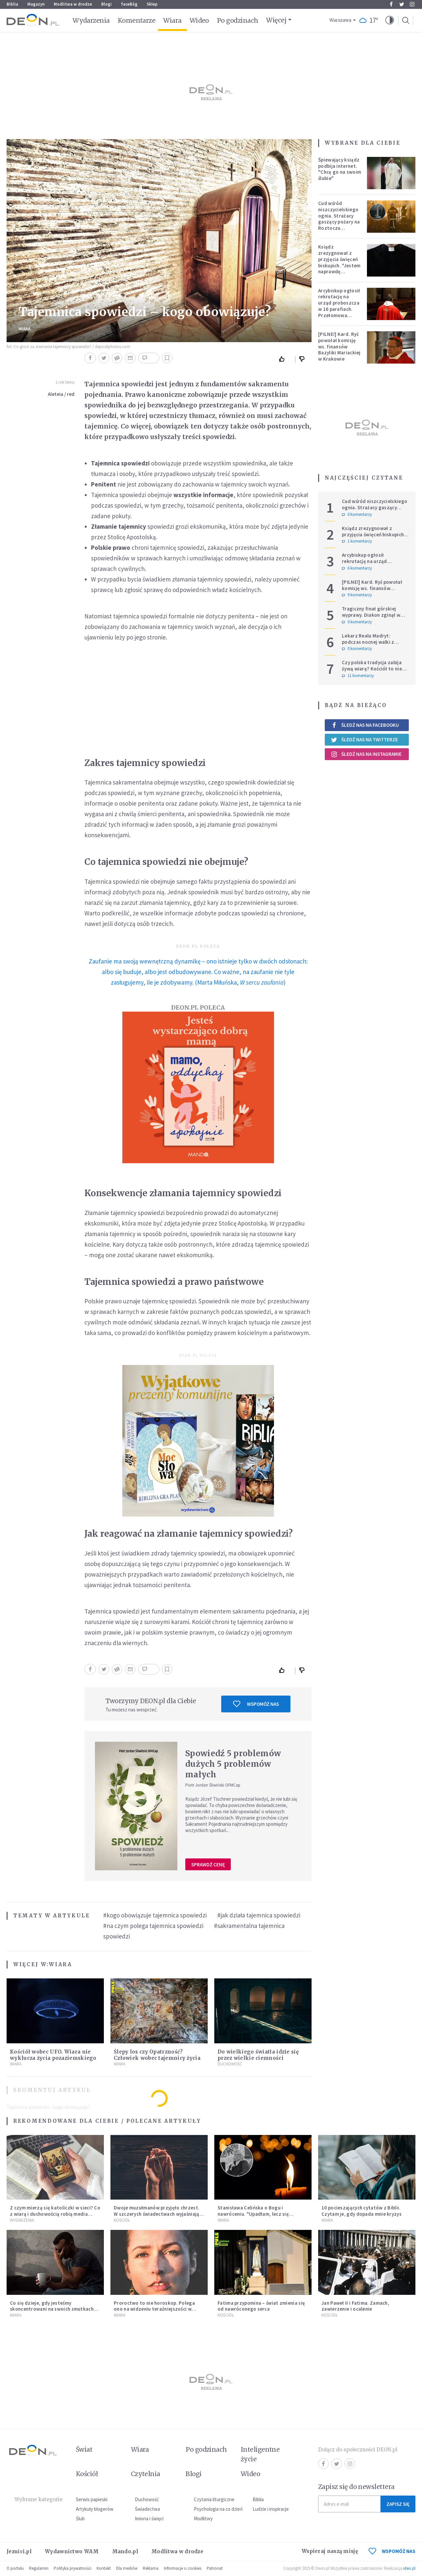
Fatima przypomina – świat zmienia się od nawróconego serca (261, 2306)
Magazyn (36, 4)
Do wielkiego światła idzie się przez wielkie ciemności (258, 2055)
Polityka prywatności (72, 2568)
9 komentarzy (357, 595)
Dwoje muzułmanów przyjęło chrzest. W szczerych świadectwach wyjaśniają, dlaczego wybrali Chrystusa (157, 2214)
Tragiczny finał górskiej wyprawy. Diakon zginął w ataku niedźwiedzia (371, 615)
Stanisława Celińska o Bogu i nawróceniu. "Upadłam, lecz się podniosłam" (253, 2214)
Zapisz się (397, 2504)
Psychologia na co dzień (218, 2509)
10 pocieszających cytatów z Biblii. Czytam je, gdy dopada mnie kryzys (361, 2211)
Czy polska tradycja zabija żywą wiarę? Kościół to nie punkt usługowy (372, 668)
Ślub (80, 2518)
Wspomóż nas (256, 1704)
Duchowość (230, 2064)
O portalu (15, 2568)
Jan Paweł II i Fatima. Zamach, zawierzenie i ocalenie (355, 2306)
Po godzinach (237, 20)
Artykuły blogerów (94, 2509)
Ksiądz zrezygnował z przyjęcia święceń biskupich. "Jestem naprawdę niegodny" (339, 262)
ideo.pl (409, 2568)
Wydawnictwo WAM (72, 2551)
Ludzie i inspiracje (271, 2509)
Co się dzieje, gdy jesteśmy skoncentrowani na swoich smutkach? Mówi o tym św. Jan (53, 2309)
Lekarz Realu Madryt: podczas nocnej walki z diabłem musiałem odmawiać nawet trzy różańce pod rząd (375, 645)
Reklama (151, 2568)
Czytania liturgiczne (214, 2499)
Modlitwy (203, 2518)
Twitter (401, 4)
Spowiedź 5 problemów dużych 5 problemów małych (233, 1764)
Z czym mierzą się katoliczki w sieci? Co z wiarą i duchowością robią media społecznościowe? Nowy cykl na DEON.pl (55, 2217)
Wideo (199, 20)
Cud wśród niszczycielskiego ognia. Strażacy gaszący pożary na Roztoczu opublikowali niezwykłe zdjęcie (339, 222)
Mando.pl (125, 2551)
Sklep (152, 4)
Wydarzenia (91, 20)
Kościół (122, 2220)
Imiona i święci (149, 2518)
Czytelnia (145, 2474)
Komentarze (137, 20)
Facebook (391, 4)
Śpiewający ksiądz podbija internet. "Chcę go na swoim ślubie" (339, 169)
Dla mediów (126, 2568)
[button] (390, 20)
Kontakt (104, 2568)
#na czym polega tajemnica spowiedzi (153, 1926)
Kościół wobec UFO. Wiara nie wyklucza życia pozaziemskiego (53, 2055)
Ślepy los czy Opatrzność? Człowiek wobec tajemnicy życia (157, 2055)
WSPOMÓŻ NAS (392, 2551)
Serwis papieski (91, 2499)
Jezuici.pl (19, 2551)
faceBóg (129, 4)
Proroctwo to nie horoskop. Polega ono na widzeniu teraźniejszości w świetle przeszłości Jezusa (154, 2309)
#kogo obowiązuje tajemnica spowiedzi (155, 1915)
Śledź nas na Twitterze (364, 739)
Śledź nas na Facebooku (365, 725)
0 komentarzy (357, 514)
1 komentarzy (357, 541)
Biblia (12, 4)
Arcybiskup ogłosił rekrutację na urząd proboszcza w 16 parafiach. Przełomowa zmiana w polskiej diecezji (339, 309)
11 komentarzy (358, 675)
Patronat (215, 2568)
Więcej (276, 20)
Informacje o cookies (182, 2568)
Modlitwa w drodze (73, 4)
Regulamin (38, 2568)
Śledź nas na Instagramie (366, 754)
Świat (84, 2449)
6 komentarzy (357, 568)
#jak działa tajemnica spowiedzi (258, 1915)
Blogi (106, 4)
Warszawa (340, 20)
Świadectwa (147, 2509)
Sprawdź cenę (208, 1864)
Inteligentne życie (260, 2454)
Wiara (172, 20)
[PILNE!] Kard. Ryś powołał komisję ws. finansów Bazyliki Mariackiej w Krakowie (339, 346)
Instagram (412, 4)
